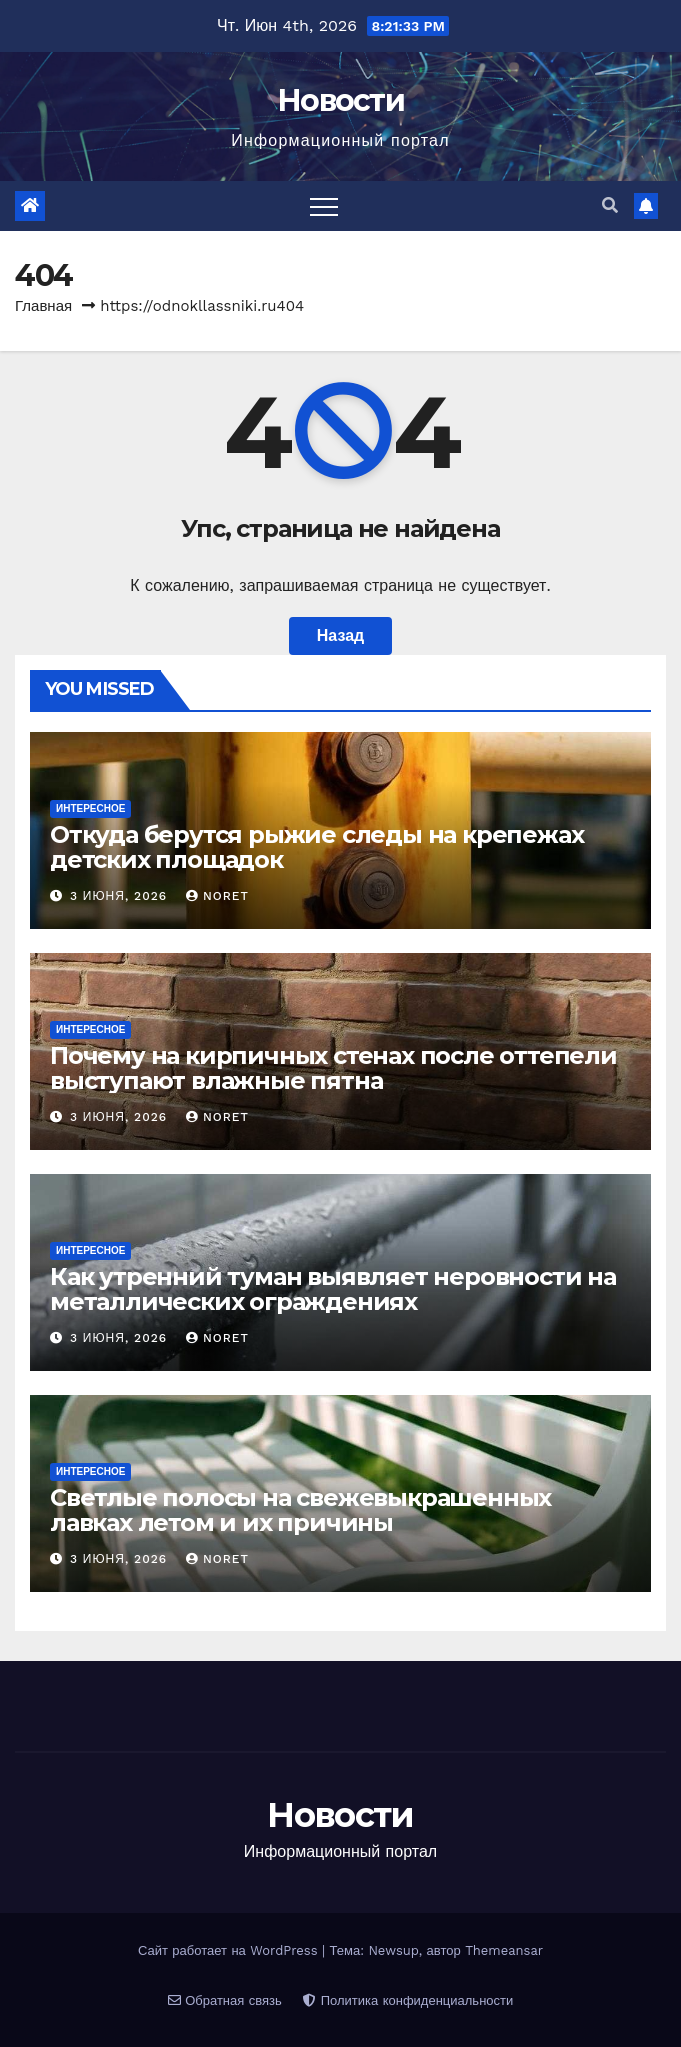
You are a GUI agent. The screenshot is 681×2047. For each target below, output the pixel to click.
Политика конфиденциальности (408, 2000)
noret (217, 896)
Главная (43, 306)
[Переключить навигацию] (324, 206)
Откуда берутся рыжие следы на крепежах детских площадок (316, 847)
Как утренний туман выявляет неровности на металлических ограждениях (333, 1289)
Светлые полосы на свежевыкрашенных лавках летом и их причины (300, 1510)
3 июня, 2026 (121, 896)
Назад (340, 635)
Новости (340, 100)
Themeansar (504, 1950)
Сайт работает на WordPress (230, 1950)
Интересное (90, 808)
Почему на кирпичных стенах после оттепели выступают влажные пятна (333, 1068)
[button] (610, 205)
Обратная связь (225, 2000)
